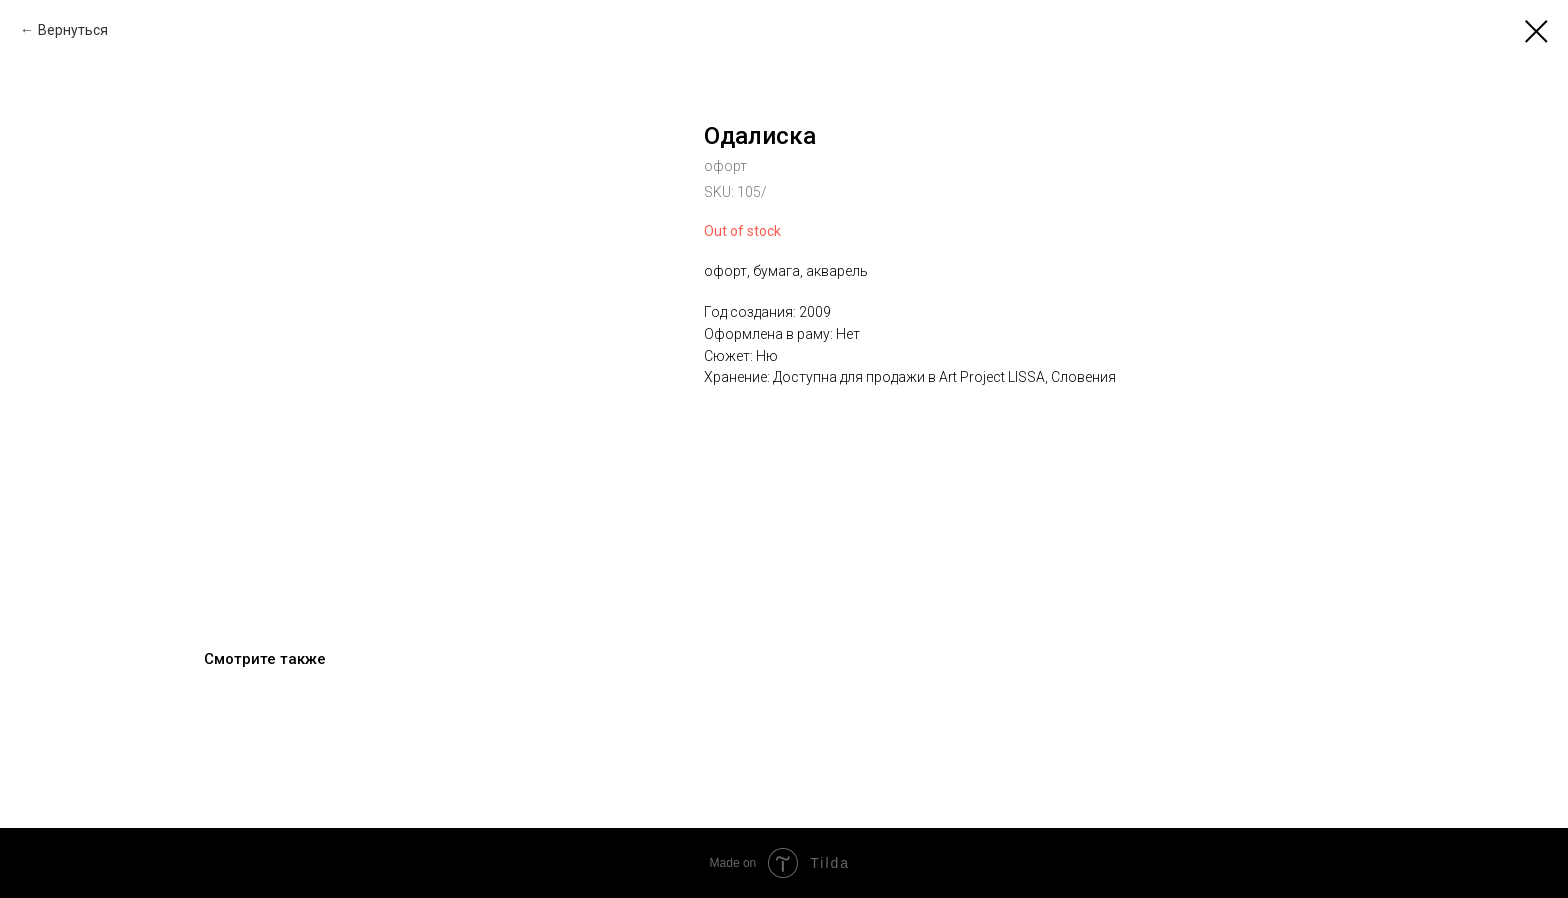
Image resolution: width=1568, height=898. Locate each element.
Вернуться (73, 30)
